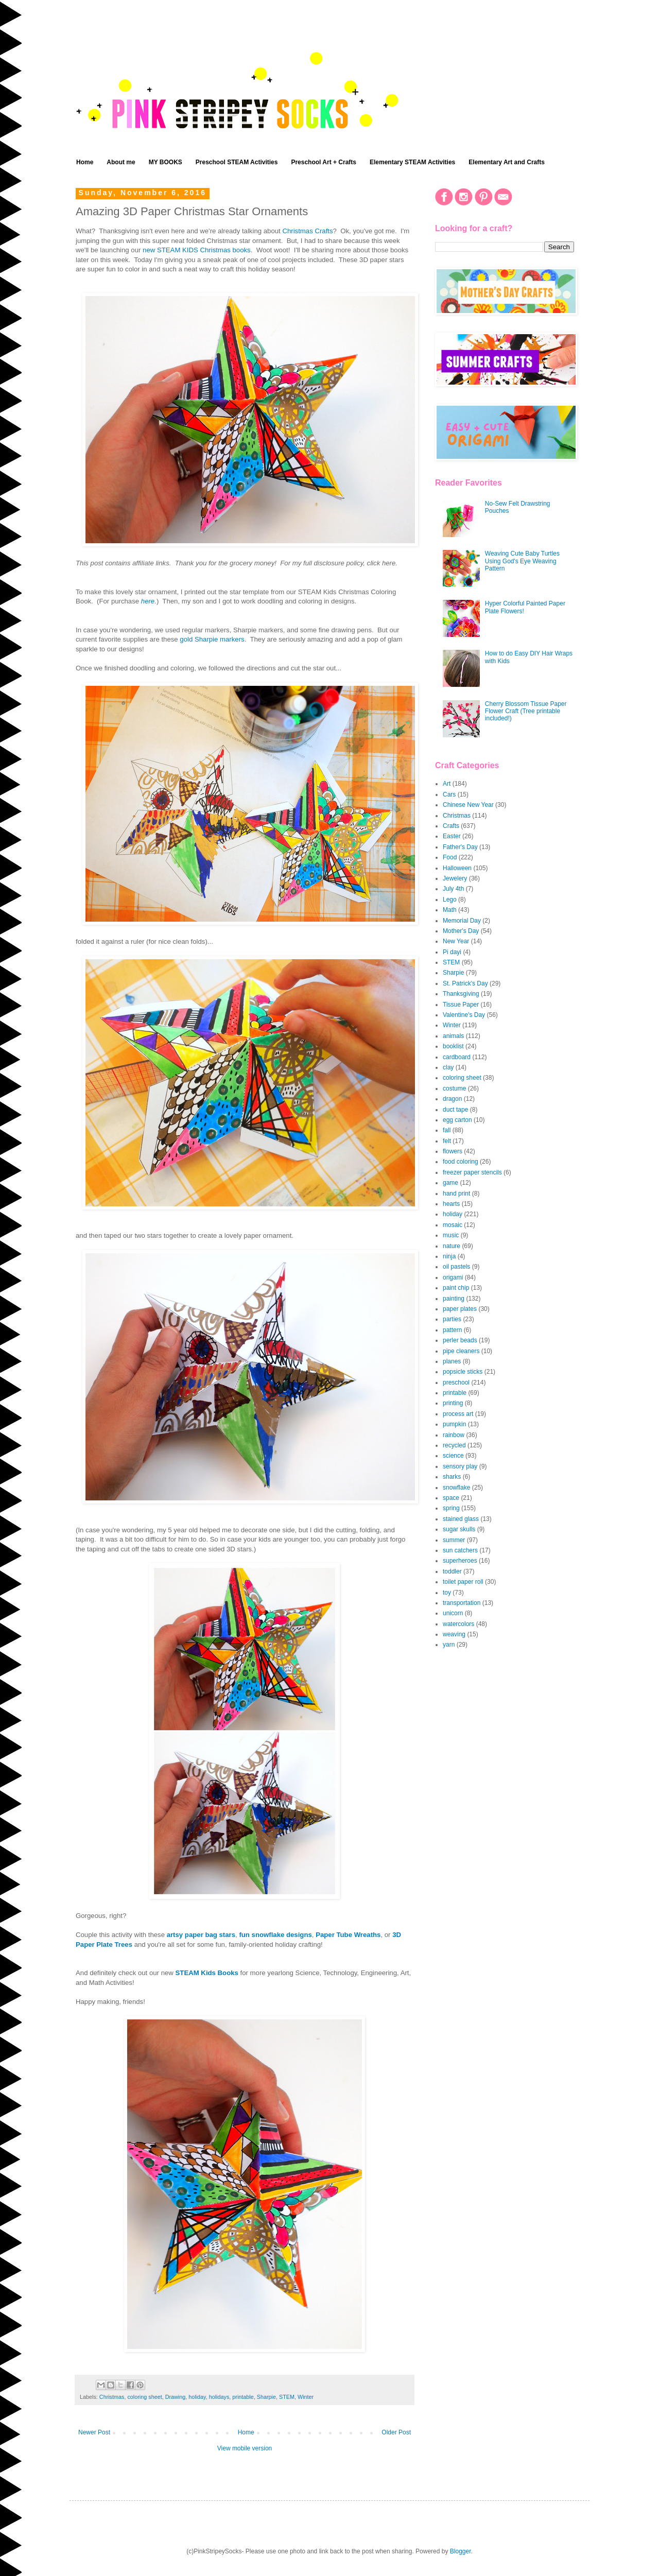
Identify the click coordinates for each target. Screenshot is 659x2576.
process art (458, 1413)
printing (453, 1403)
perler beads (460, 1340)
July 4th (453, 888)
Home (84, 162)
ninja (449, 1256)
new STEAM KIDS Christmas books (197, 250)
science (453, 1455)
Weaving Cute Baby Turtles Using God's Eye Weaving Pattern (522, 561)
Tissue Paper (461, 1004)
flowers (452, 1151)
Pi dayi (452, 952)
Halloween (457, 868)
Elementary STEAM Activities (412, 162)
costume (454, 1088)
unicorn (453, 1613)
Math (450, 909)
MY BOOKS (165, 162)
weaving (454, 1634)
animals (453, 1036)
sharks (452, 1476)
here (147, 601)
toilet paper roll (463, 1581)
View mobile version (244, 2448)
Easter (452, 836)
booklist (453, 1046)
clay (448, 1067)
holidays (219, 2397)
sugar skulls (459, 1529)
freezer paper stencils (472, 1172)
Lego (450, 899)
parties (452, 1319)
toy (447, 1592)
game (450, 1182)
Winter (306, 2397)
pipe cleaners (461, 1351)
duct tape (455, 1109)
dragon (452, 1098)
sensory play (460, 1466)
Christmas (112, 2397)
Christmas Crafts (307, 231)
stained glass (461, 1519)
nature (451, 1246)
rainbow (453, 1435)
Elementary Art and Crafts (507, 162)
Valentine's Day (464, 1014)
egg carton (457, 1119)
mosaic (452, 1225)
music (451, 1235)
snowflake (456, 1487)
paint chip (456, 1287)
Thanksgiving (461, 993)
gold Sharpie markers (212, 639)
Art (446, 783)
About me (121, 162)
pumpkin (454, 1424)
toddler (452, 1571)
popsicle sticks (462, 1371)
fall (446, 1130)
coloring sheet (144, 2397)
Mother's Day (461, 931)
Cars (449, 794)
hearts (451, 1203)
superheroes (460, 1560)
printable (242, 2397)
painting (453, 1298)
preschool (456, 1382)
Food (450, 857)
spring (451, 1508)
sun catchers (460, 1550)
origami (453, 1277)
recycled (454, 1445)
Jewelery (455, 878)
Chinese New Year (468, 804)
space (451, 1497)
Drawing (175, 2397)
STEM (286, 2397)
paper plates (460, 1308)
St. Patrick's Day (465, 983)
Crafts (451, 825)
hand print (456, 1193)
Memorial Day (462, 920)
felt (447, 1141)
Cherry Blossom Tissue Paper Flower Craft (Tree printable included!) (526, 711)
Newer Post (94, 2432)
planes (452, 1361)
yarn (449, 1644)
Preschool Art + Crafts (323, 162)
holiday (196, 2397)
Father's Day (460, 847)
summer (454, 1540)
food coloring (460, 1161)
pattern (452, 1330)
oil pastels (456, 1266)
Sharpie (266, 2397)
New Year (456, 941)
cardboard (457, 1057)
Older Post (396, 2432)
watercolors (458, 1624)
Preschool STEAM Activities (237, 162)
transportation (461, 1602)
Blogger (460, 2551)
